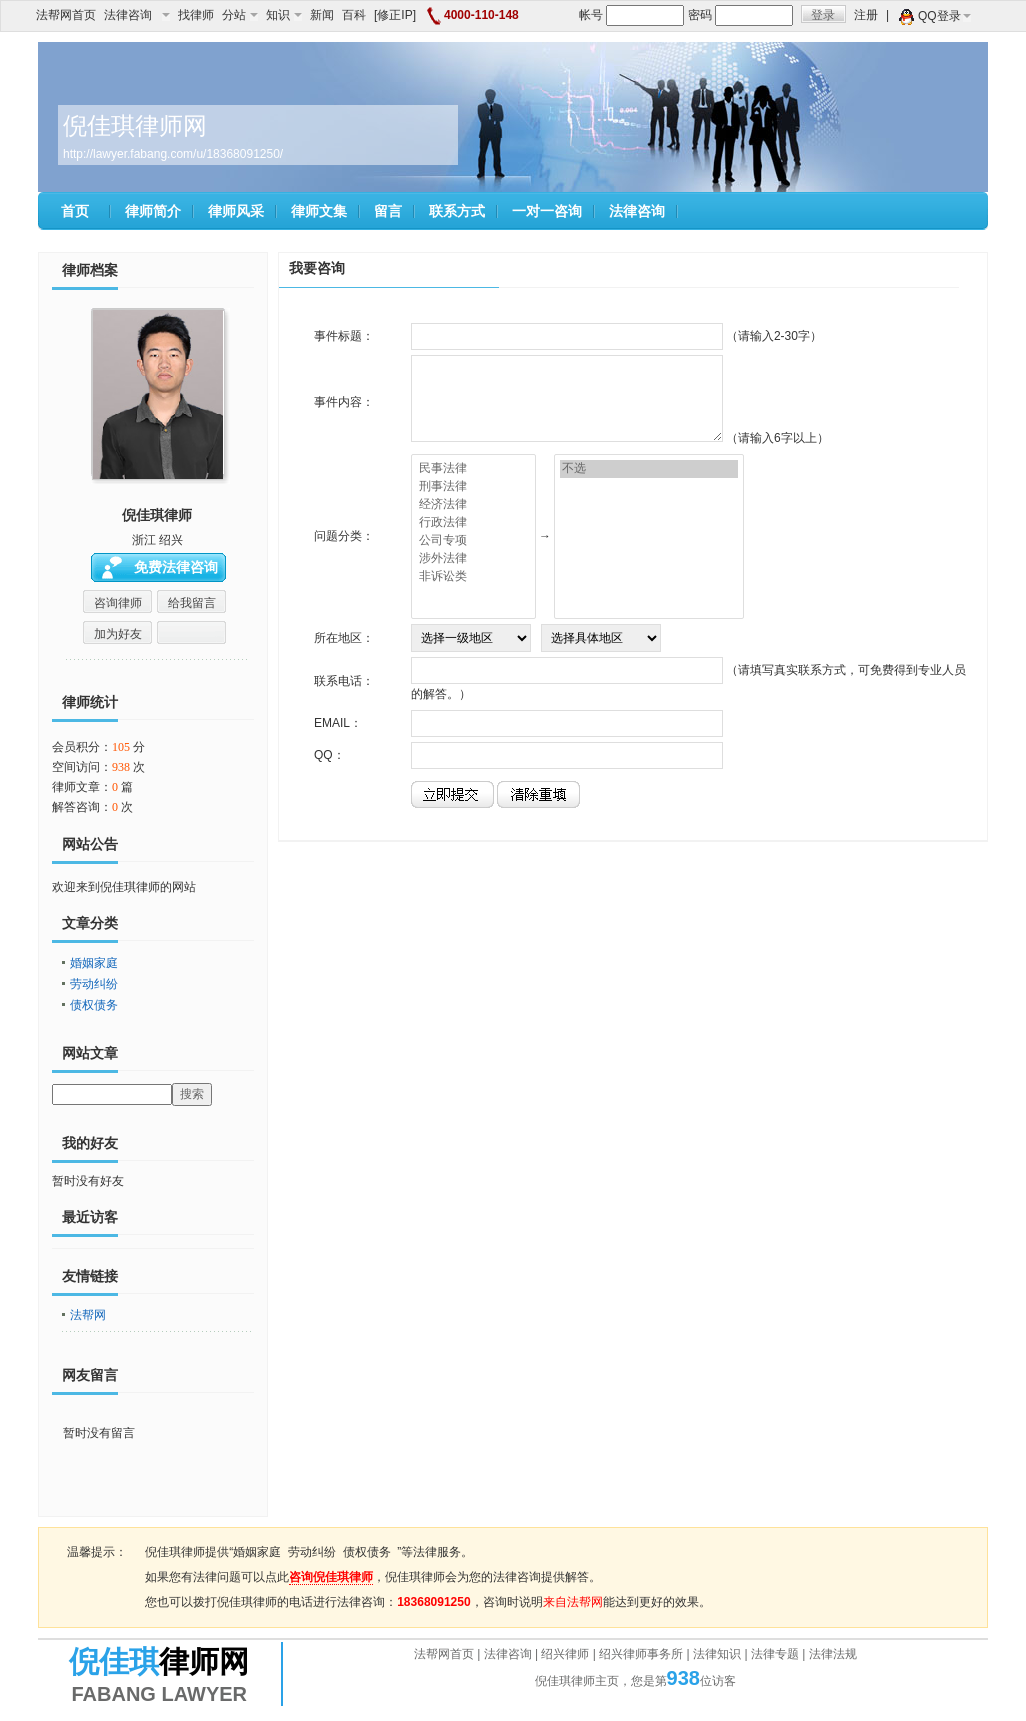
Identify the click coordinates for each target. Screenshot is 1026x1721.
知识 (284, 15)
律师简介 (153, 211)
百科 (354, 15)
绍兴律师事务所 (641, 1654)
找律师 (196, 15)
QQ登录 (944, 16)
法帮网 (88, 1315)
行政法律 (473, 523)
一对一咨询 (547, 211)
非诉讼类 (473, 577)
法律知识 (717, 1654)
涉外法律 (473, 559)
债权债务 (94, 1005)
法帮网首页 (66, 15)
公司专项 (473, 541)
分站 (240, 15)
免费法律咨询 (176, 567)
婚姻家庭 (94, 963)
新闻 (322, 15)
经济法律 (473, 505)
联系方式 (457, 211)
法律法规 (833, 1654)
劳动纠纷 (94, 984)
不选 (649, 469)
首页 (75, 211)
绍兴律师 (565, 1654)
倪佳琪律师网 (135, 126)
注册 (866, 15)
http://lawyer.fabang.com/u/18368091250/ (173, 154)
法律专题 (775, 1654)
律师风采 (236, 211)
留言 (388, 211)
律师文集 (319, 211)
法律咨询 (137, 15)
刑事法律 (473, 487)
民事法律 (473, 469)
